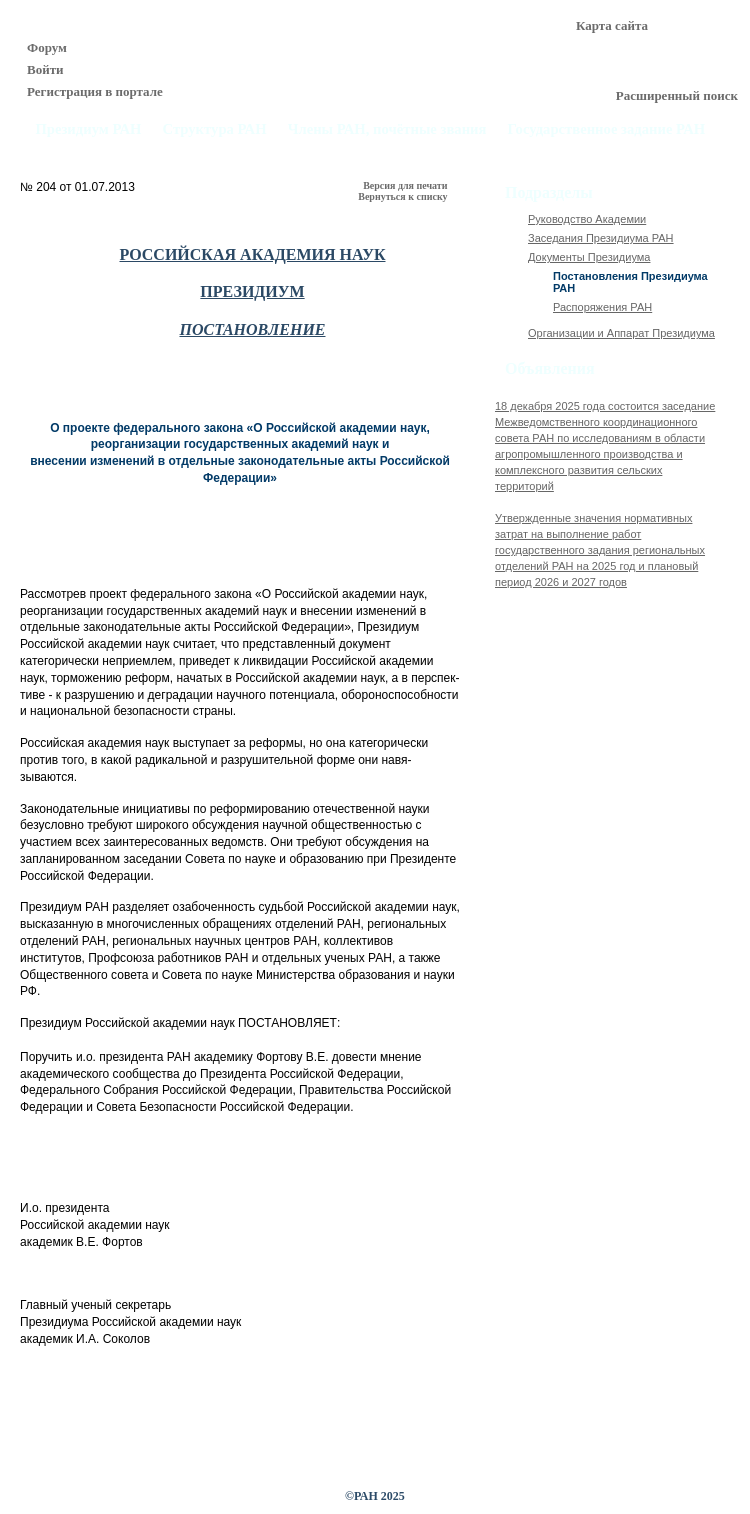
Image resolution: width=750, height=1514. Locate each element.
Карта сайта (612, 25)
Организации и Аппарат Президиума (621, 333)
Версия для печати (406, 185)
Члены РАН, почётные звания (387, 129)
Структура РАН (215, 129)
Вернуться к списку (404, 196)
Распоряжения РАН (602, 307)
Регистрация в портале (95, 91)
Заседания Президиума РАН (601, 238)
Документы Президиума (589, 257)
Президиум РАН (88, 129)
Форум (47, 47)
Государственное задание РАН (607, 129)
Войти (45, 69)
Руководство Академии (587, 219)
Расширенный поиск (677, 95)
